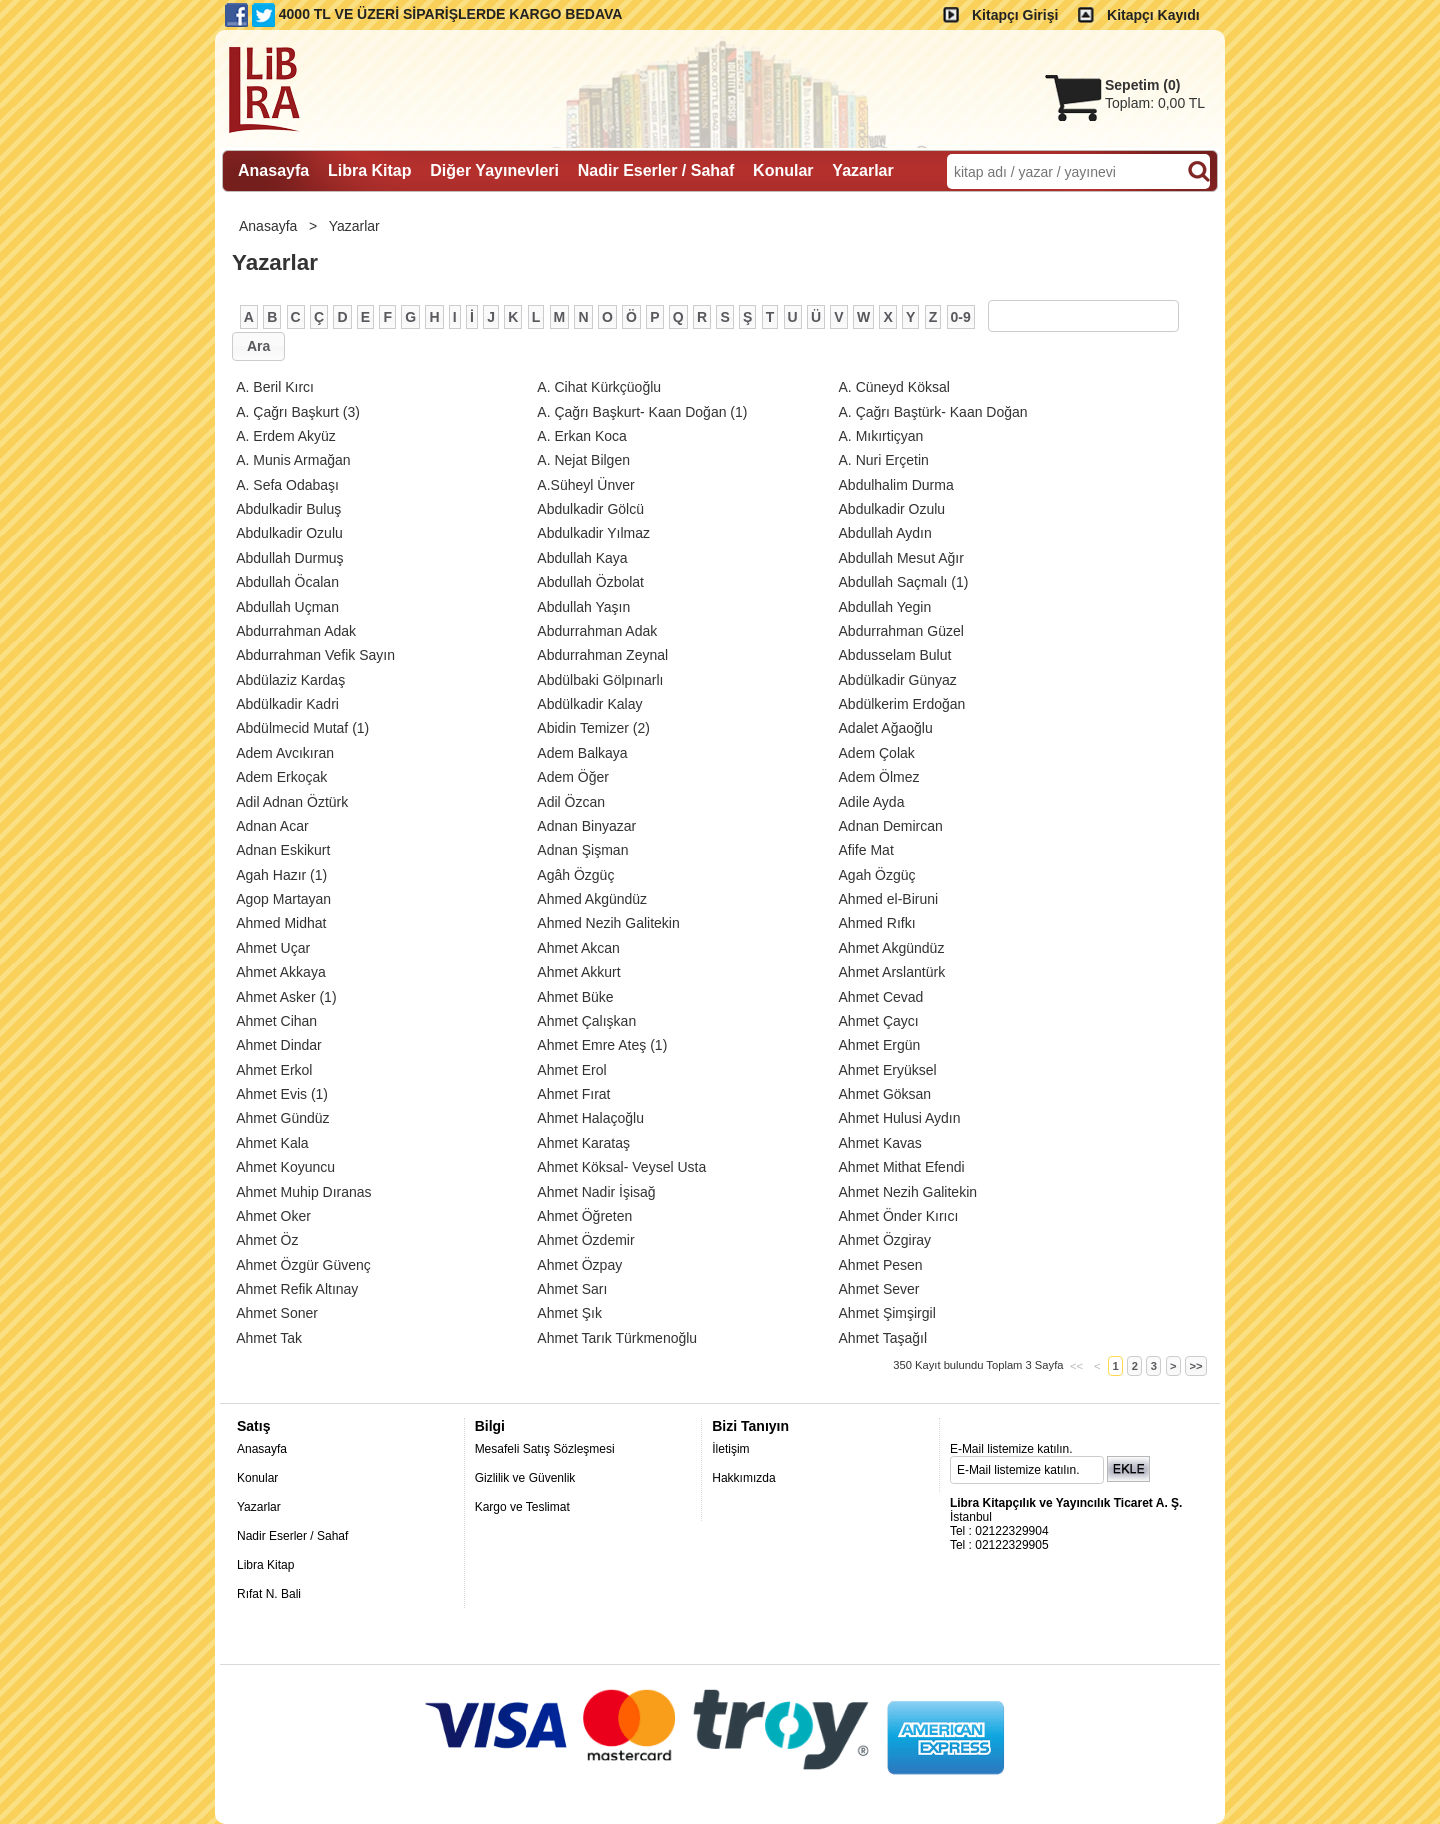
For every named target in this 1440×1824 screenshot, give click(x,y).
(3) (298, 412)
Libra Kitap (265, 1565)
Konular (257, 1478)
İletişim (730, 1449)
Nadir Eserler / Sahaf (292, 1536)
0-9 (961, 317)
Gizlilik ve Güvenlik (525, 1478)
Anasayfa (270, 226)
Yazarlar (356, 226)
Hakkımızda (743, 1478)
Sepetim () (1142, 85)
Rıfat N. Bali (269, 1594)
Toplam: (1155, 103)
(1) (642, 412)
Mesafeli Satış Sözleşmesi (545, 1449)
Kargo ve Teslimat (522, 1507)
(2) (593, 728)
